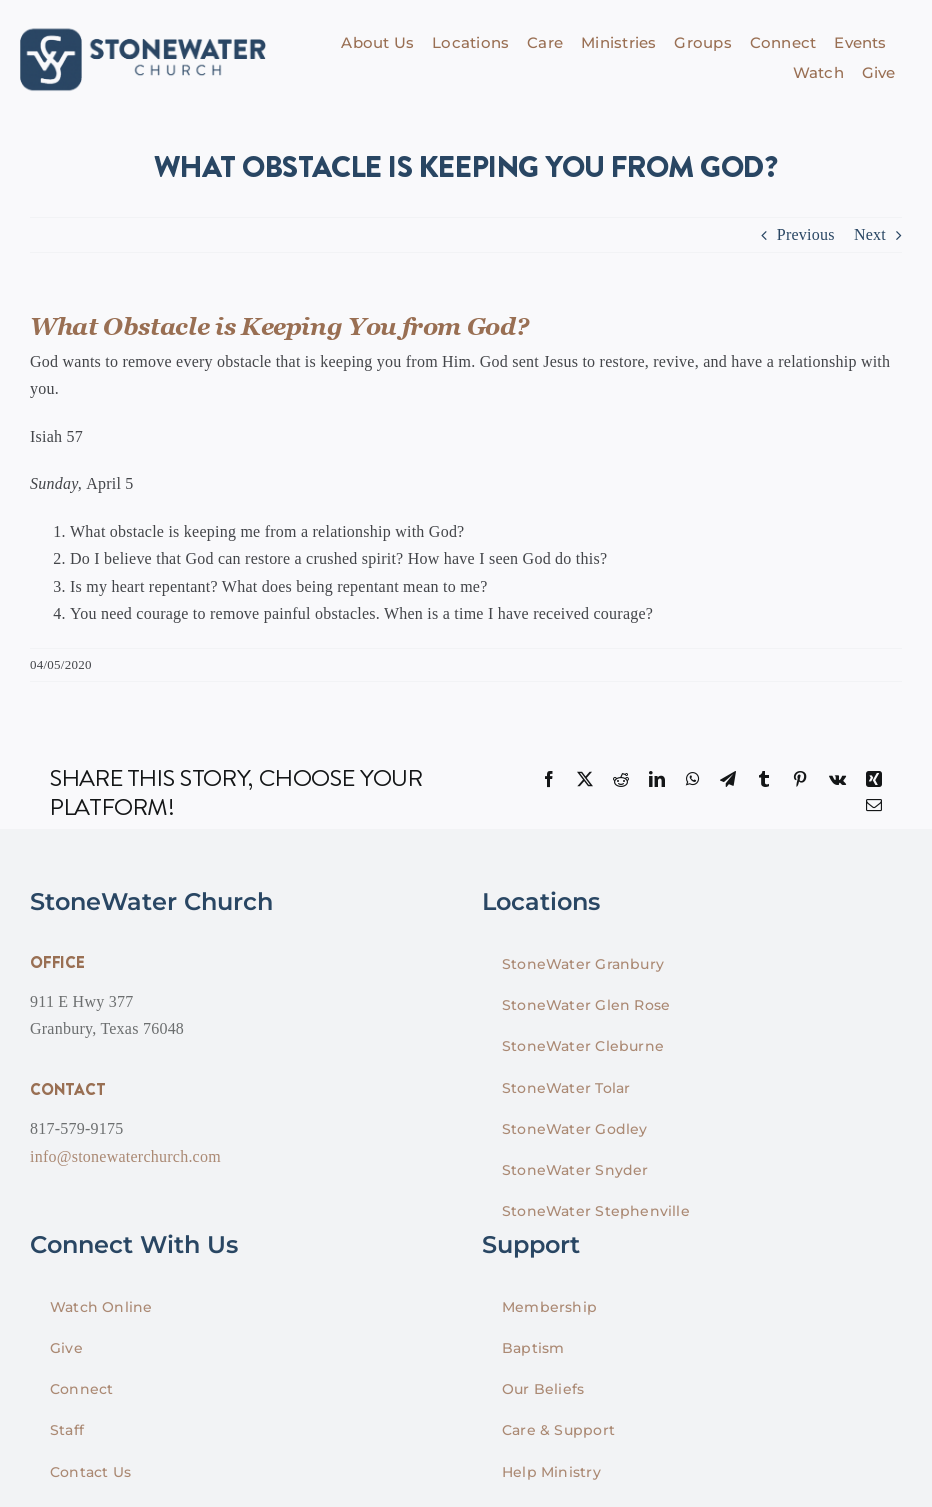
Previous (806, 234)
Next (870, 234)
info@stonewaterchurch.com (125, 1156)
